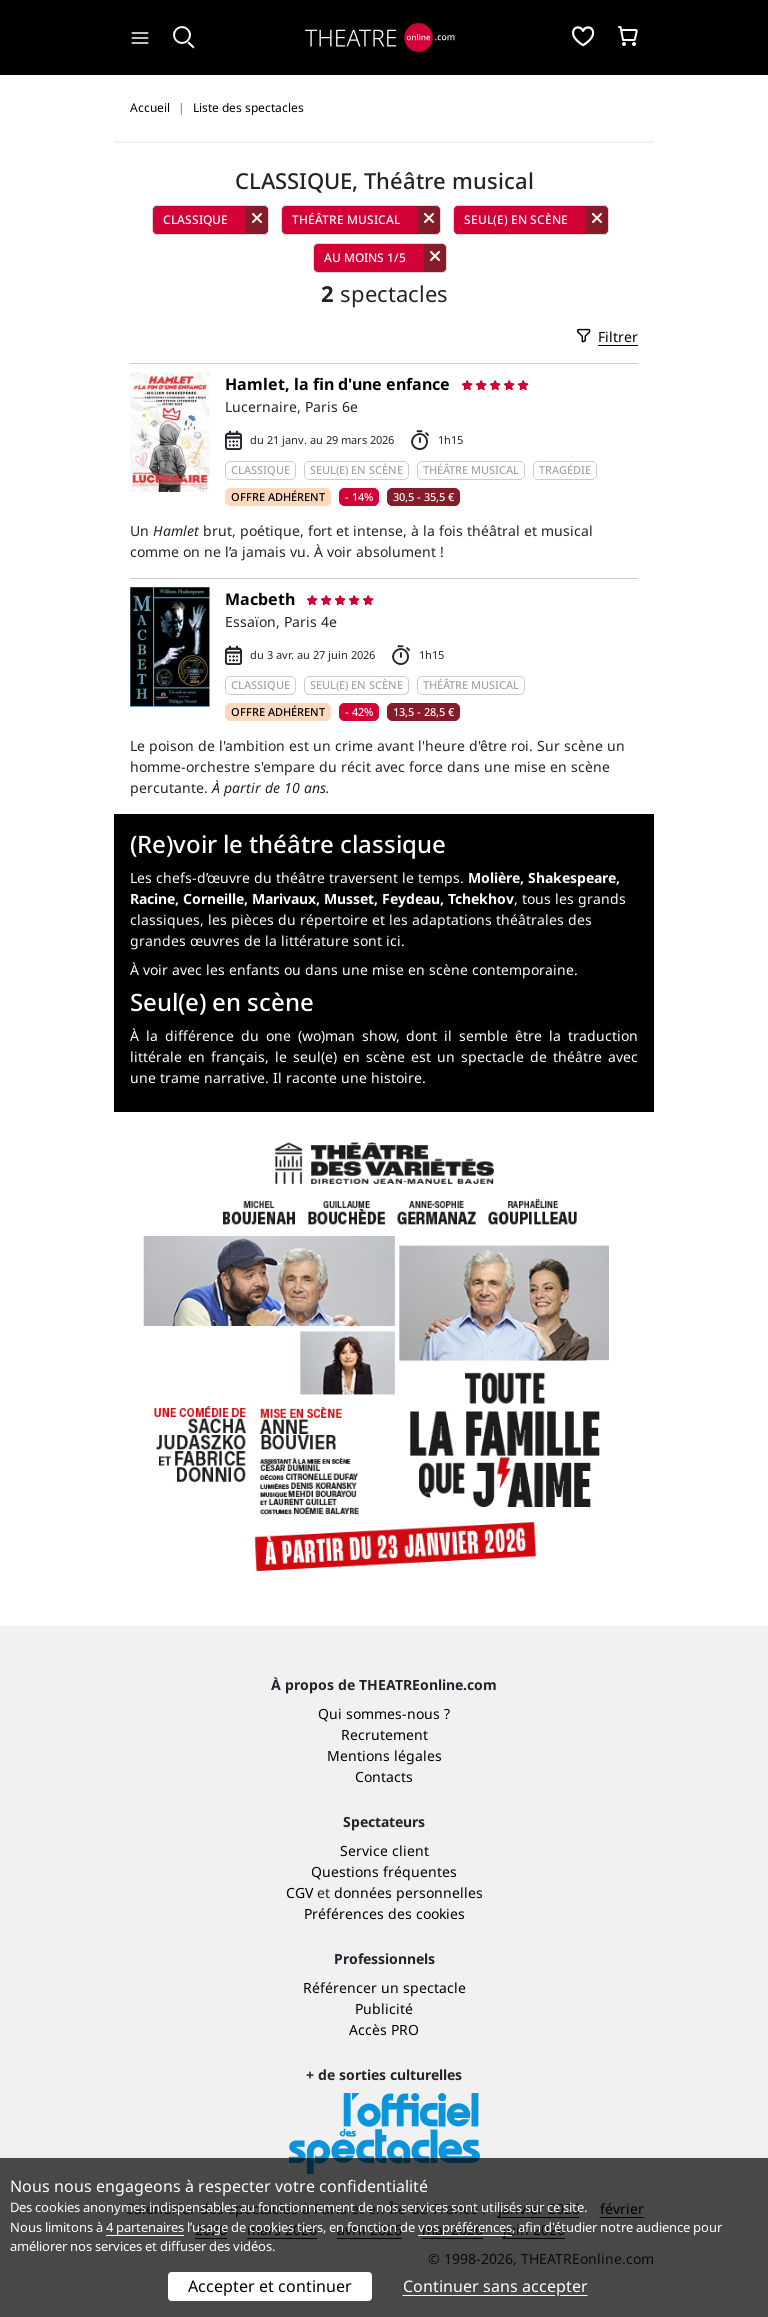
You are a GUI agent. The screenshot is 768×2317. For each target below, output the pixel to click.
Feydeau (411, 898)
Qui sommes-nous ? (384, 1713)
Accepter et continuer (270, 2286)
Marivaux (284, 898)
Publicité (384, 2008)
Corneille (213, 898)
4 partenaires (145, 2227)
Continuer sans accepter (495, 2286)
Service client (384, 1850)
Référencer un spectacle (384, 1987)
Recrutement (384, 1734)
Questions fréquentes (384, 1871)
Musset (349, 898)
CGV (299, 1892)
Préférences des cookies (384, 1913)
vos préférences (465, 2227)
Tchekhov (481, 898)
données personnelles (408, 1892)
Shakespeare (572, 877)
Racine (152, 898)
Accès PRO (384, 2029)
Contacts (384, 1776)
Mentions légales (384, 1755)
